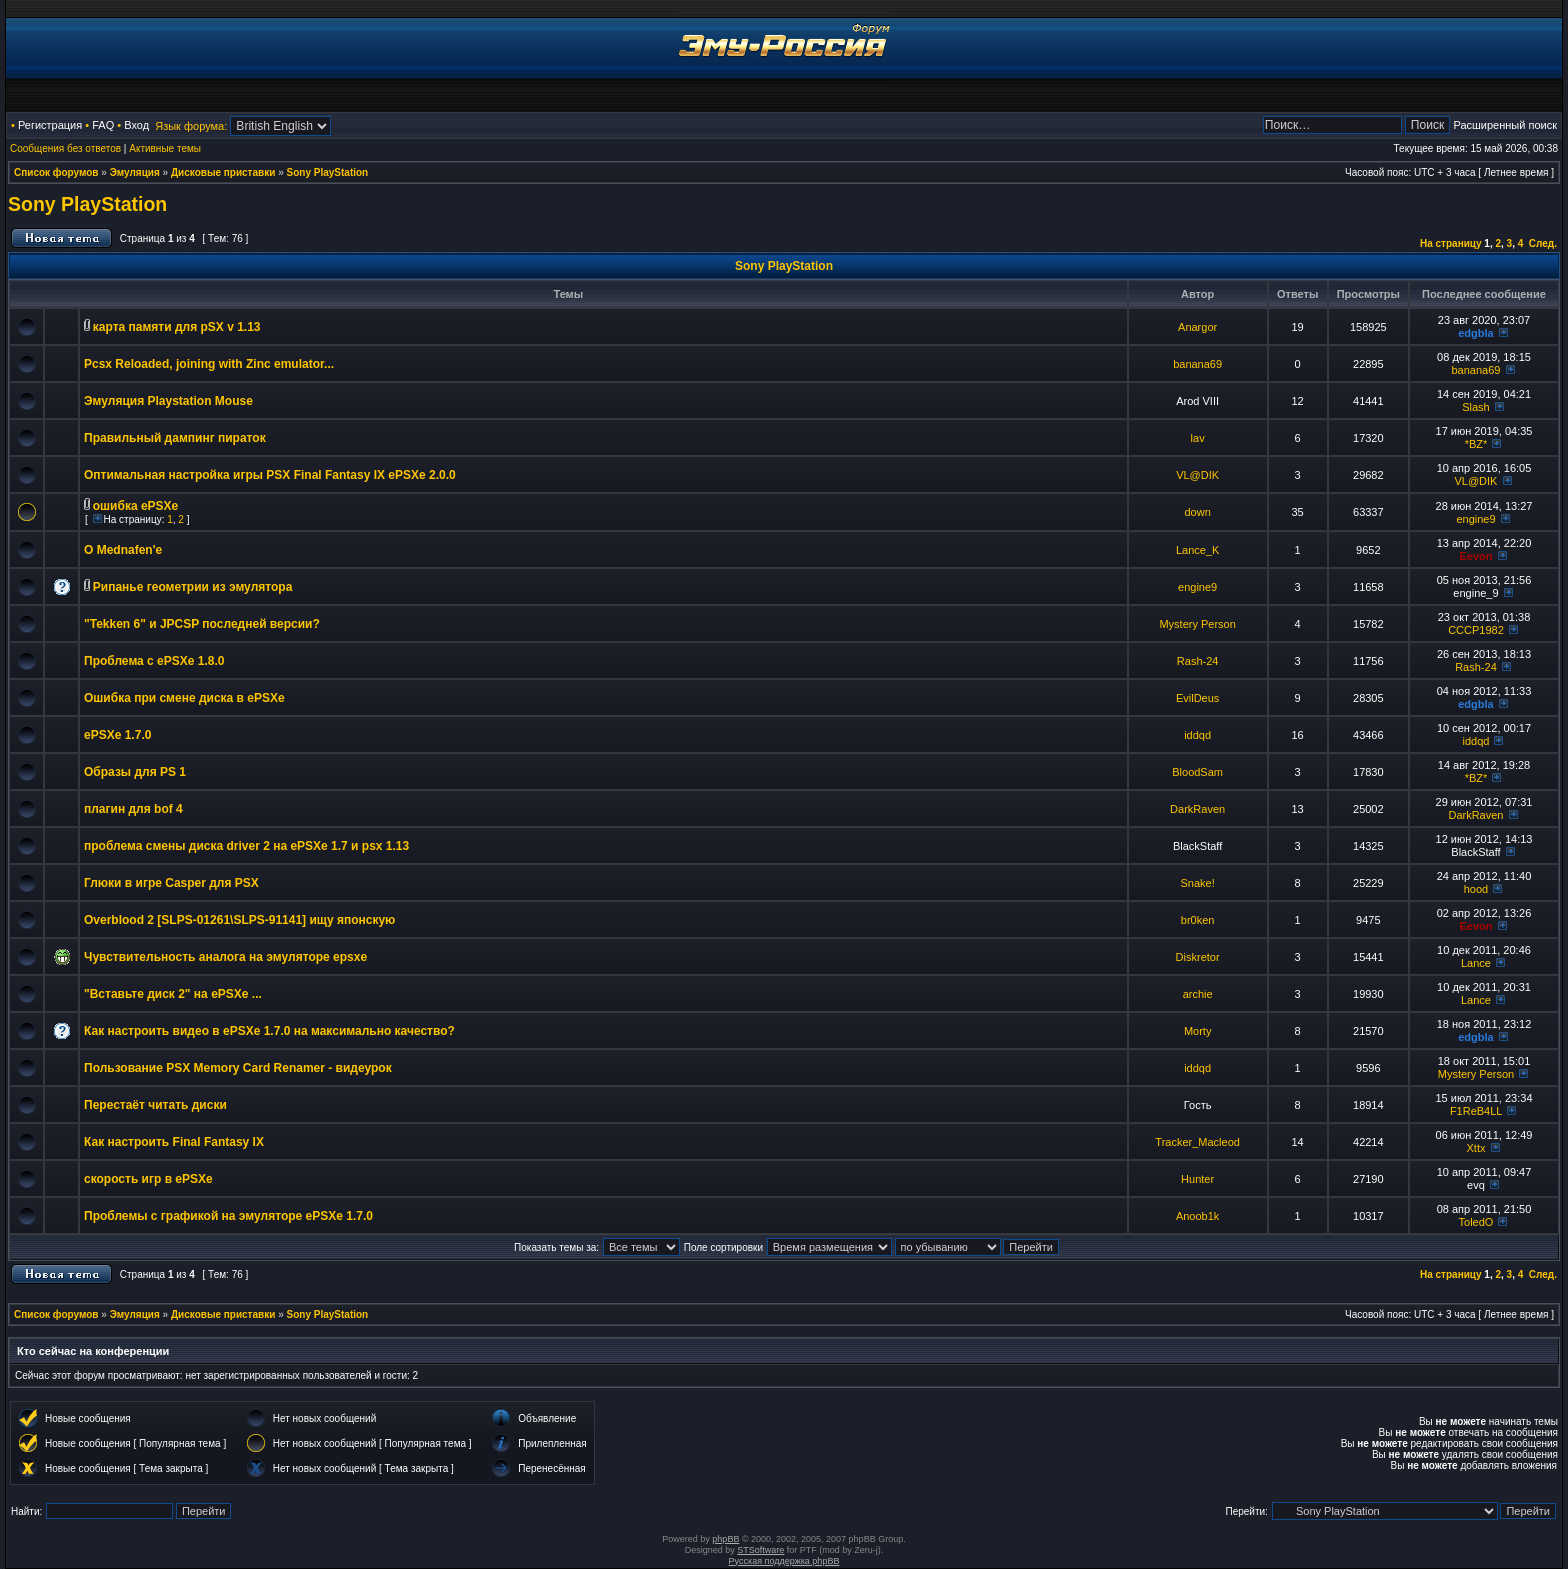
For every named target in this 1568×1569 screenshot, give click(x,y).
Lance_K (1197, 550)
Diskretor (1198, 957)
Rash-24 (1198, 661)
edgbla (1475, 333)
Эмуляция (135, 172)
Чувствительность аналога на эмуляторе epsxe (225, 957)
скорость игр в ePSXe (148, 1179)
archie (1198, 994)
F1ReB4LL (1476, 1111)
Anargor (1197, 327)
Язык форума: (191, 126)
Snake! (1198, 883)
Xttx (1475, 1148)
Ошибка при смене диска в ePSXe (184, 698)
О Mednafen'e (123, 550)
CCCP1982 (1476, 630)
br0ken (1198, 920)
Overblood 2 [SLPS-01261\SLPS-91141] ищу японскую (239, 920)
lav (1198, 438)
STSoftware (760, 1550)
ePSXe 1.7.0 (117, 735)
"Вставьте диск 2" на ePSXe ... (173, 994)
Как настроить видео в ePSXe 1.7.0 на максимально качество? (269, 1031)
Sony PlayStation (328, 172)
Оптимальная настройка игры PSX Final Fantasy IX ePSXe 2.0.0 (270, 475)
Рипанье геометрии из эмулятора (193, 587)
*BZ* (1476, 444)
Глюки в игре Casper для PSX (171, 883)
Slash (1476, 407)
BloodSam (1197, 772)
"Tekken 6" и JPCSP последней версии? (202, 624)
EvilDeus (1197, 698)
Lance (1476, 963)
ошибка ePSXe (136, 506)
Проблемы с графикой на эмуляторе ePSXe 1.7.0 (228, 1216)
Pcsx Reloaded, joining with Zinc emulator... (209, 364)
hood (1476, 889)
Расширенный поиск (1505, 125)
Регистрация (50, 125)
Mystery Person (1197, 624)
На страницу (1451, 243)
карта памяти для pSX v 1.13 (177, 327)
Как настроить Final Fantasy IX (174, 1142)
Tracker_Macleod (1197, 1142)
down (1197, 512)
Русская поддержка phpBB (784, 1561)
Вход (136, 125)
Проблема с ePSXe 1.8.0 (154, 661)
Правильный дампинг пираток (175, 438)
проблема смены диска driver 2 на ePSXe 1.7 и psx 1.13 (246, 846)
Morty (1198, 1031)
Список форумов (56, 172)
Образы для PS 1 (135, 772)
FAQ (103, 125)
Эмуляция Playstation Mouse (168, 401)
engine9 (1475, 519)
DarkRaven (1197, 809)
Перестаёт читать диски (155, 1105)
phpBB (725, 1539)
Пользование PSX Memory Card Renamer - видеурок (238, 1068)
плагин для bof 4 (133, 809)
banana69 (1197, 364)
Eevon (1475, 556)
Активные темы (165, 148)
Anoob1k (1197, 1216)
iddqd (1197, 735)
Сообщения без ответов (65, 148)
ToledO (1476, 1222)
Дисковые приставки (223, 172)
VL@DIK (1197, 475)
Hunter (1197, 1179)
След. (1543, 243)
